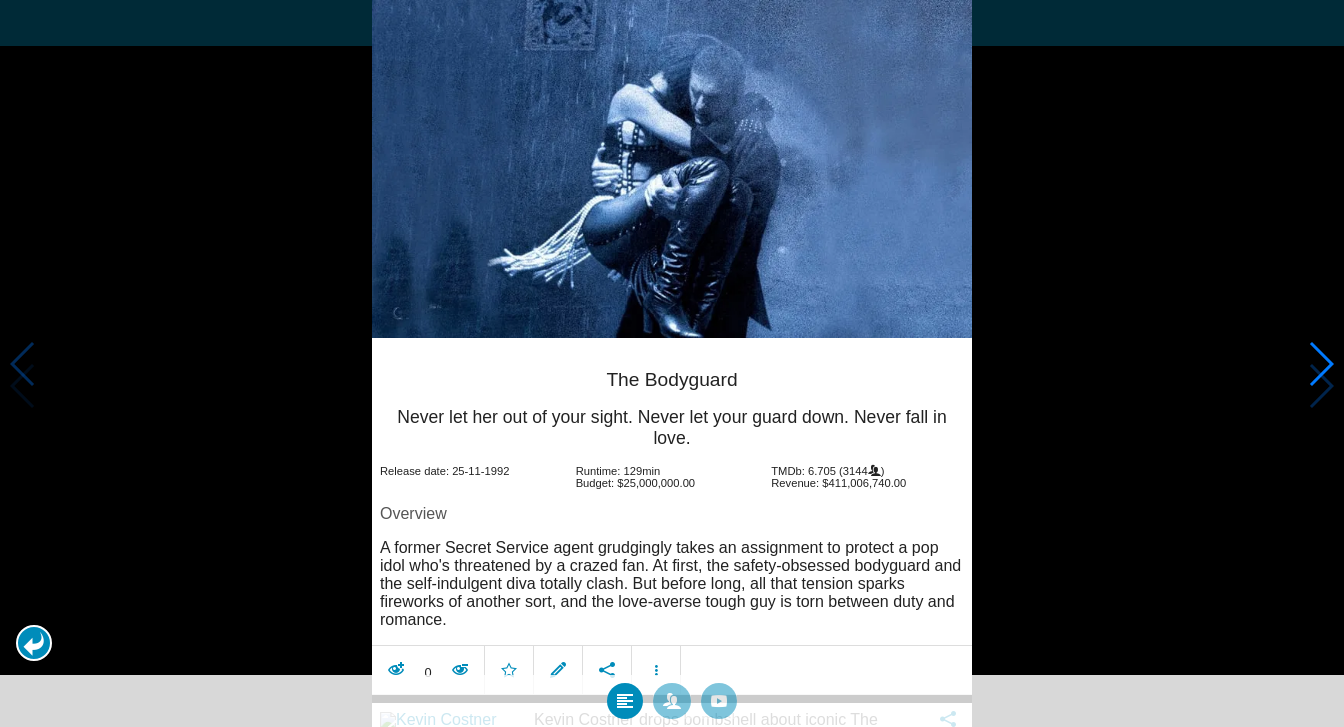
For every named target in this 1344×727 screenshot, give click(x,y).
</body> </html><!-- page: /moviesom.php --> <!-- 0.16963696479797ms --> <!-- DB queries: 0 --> (672, 363)
